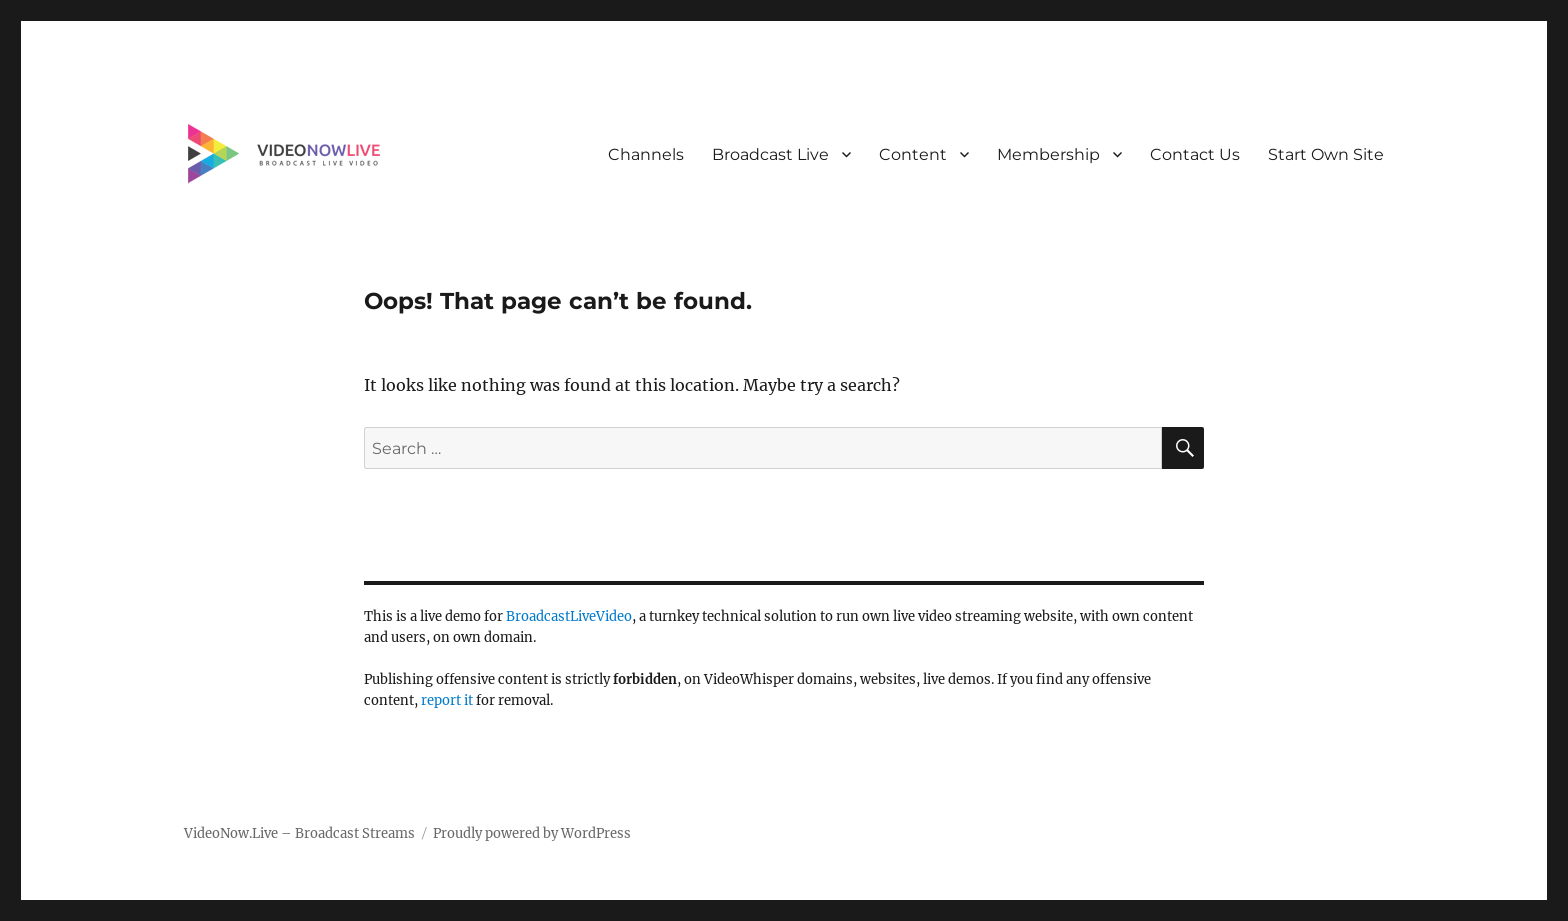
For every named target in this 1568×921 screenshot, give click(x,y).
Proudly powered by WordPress (532, 833)
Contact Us (1195, 154)
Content (913, 154)
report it (447, 700)
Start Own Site (1326, 154)
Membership (1048, 154)
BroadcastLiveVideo (569, 616)
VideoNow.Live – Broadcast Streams (299, 833)
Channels (646, 154)
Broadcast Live (770, 154)
